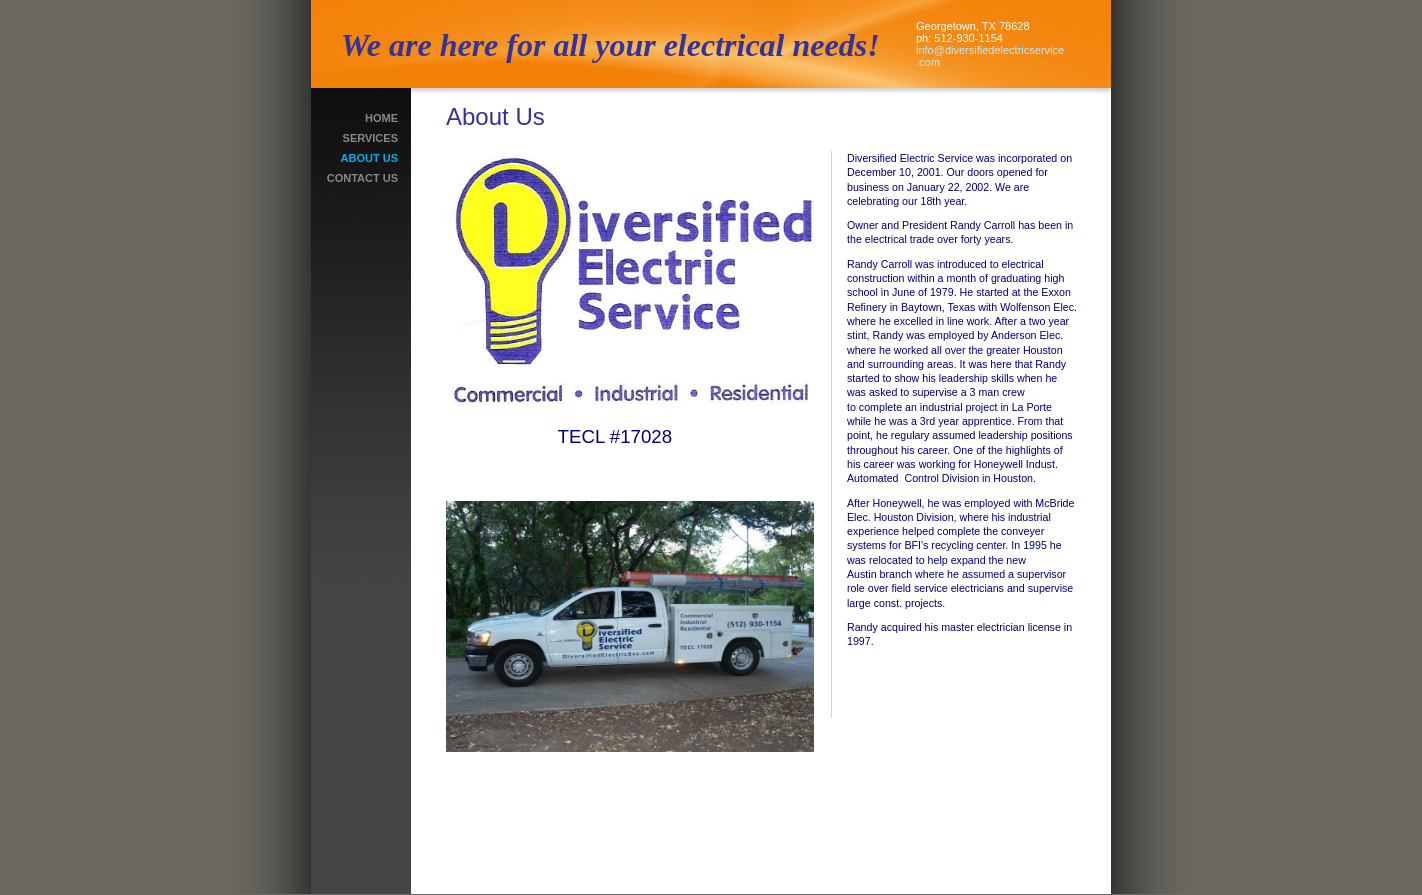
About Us (369, 158)
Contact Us (362, 178)
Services (370, 138)
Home (381, 118)
